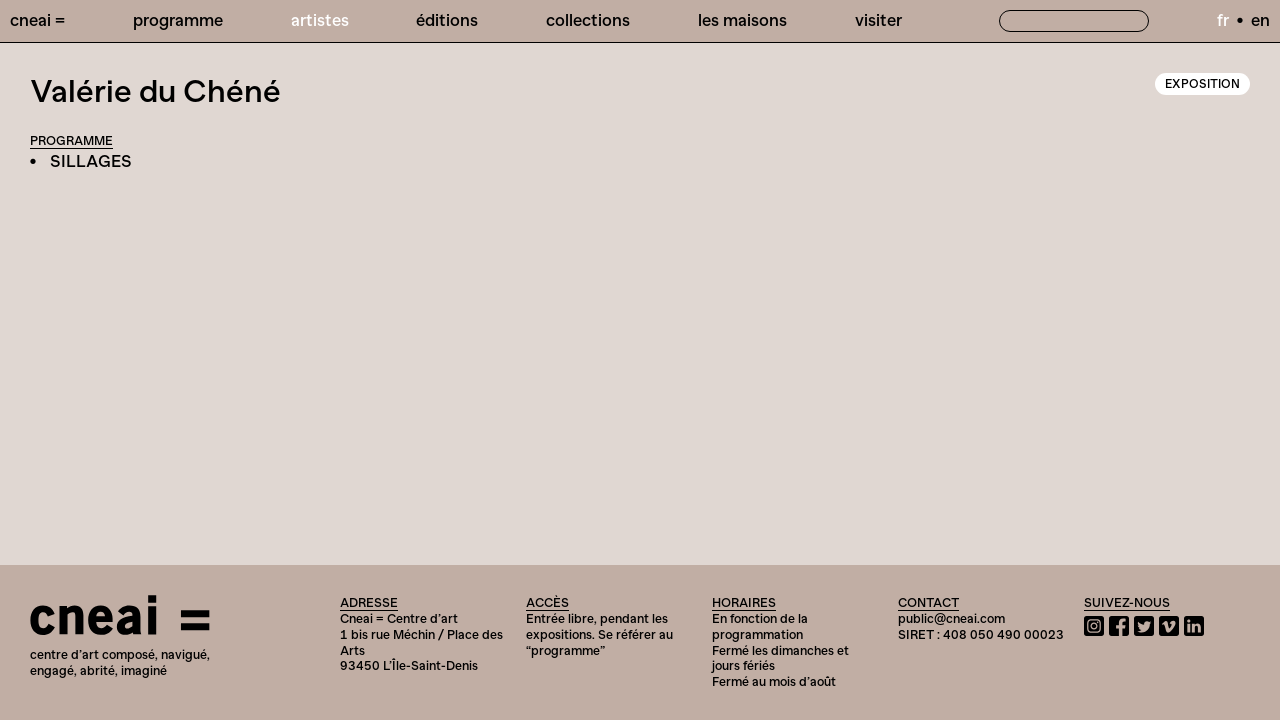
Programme (178, 20)
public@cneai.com (951, 618)
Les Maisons (742, 20)
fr (1223, 20)
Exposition (1202, 84)
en (1260, 20)
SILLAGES (91, 161)
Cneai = (37, 20)
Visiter (878, 20)
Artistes (320, 20)
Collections (588, 20)
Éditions (447, 20)
